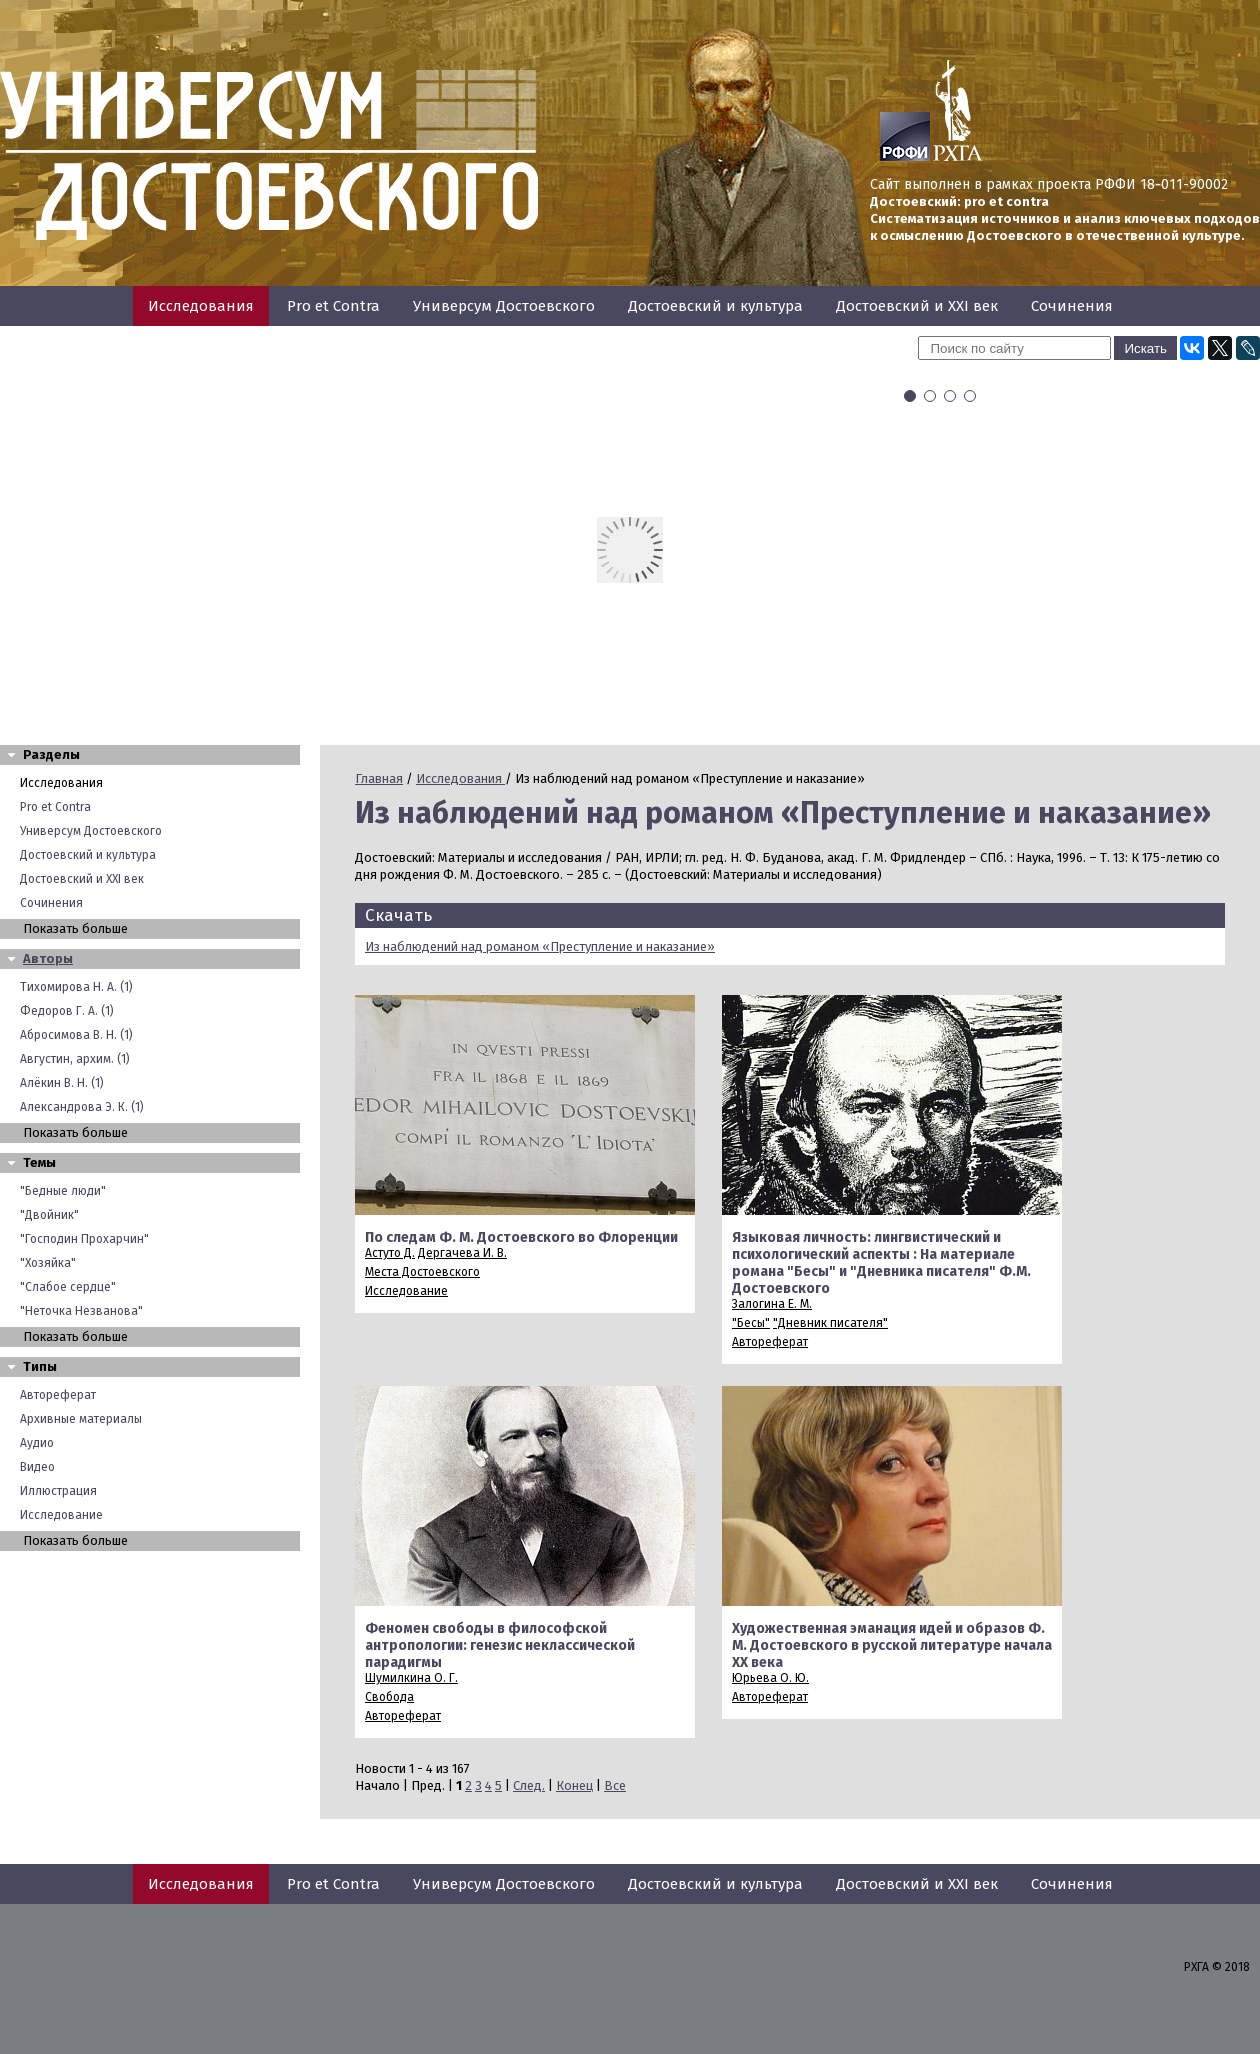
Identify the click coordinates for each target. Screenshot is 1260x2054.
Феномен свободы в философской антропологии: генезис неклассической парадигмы (500, 1645)
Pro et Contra (333, 306)
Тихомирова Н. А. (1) (76, 987)
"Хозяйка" (48, 1263)
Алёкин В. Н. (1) (62, 1083)
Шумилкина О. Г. (411, 1678)
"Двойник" (49, 1215)
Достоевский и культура (715, 306)
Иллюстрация (58, 1491)
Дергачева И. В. (462, 1253)
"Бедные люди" (63, 1191)
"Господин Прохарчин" (84, 1239)
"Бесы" (751, 1323)
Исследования (201, 306)
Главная (379, 778)
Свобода (389, 1697)
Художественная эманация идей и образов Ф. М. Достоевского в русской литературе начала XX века (892, 1645)
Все (615, 1785)
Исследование (61, 1515)
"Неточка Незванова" (81, 1311)
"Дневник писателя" (830, 1323)
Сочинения (1072, 306)
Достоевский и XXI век (917, 306)
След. (529, 1785)
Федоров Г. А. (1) (67, 1011)
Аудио (37, 1443)
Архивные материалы (81, 1419)
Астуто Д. (390, 1253)
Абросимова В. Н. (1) (76, 1035)
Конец (574, 1785)
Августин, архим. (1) (75, 1059)
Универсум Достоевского (504, 306)
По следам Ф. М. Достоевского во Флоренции (521, 1237)
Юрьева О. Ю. (770, 1678)
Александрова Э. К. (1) (82, 1107)
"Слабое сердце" (68, 1287)
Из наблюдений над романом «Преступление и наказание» (540, 946)
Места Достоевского (422, 1272)
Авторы (48, 958)
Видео (37, 1467)
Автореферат (58, 1395)
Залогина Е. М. (772, 1304)
